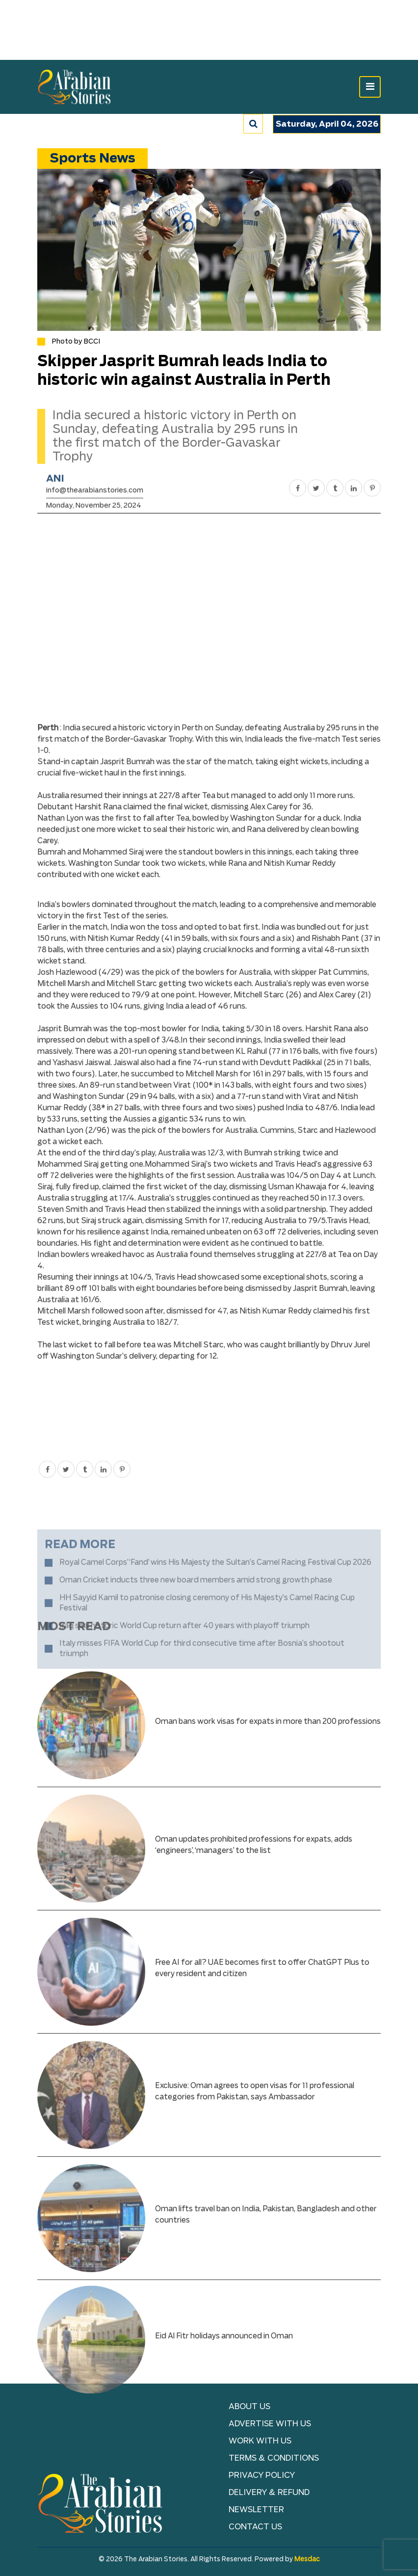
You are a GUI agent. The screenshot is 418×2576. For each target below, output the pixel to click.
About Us (249, 2407)
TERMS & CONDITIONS (274, 2458)
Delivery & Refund (269, 2492)
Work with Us (260, 2441)
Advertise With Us (270, 2424)
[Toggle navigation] (370, 87)
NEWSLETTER (256, 2510)
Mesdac (307, 2559)
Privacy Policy (262, 2475)
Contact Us (255, 2527)
